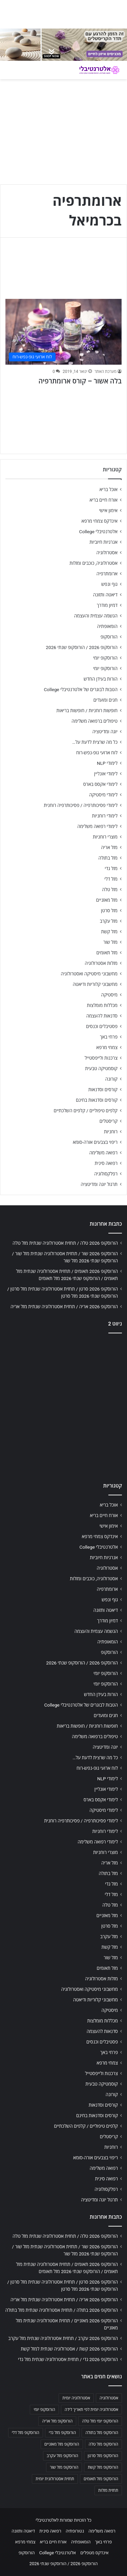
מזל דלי (111, 879)
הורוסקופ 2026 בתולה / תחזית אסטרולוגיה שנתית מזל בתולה (61, 2310)
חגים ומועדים (105, 700)
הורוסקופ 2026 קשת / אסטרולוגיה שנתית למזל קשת (69, 2349)
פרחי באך (109, 1037)
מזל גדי (111, 868)
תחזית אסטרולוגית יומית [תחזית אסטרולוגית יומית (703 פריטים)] (55, 2478)
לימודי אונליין (106, 773)
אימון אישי (108, 510)
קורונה (111, 1079)
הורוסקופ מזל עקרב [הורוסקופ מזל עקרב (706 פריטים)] (62, 2455)
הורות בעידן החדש (101, 679)
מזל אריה (109, 847)
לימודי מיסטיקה (103, 794)
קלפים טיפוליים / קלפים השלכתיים (86, 1110)
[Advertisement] (63, 1405)
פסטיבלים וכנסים (102, 1026)
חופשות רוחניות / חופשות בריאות (87, 710)
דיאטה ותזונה (105, 594)
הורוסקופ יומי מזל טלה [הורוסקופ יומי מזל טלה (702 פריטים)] (100, 2421)
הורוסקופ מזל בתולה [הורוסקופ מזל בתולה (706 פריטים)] (101, 2432)
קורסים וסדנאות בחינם (97, 1100)
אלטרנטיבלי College (98, 531)
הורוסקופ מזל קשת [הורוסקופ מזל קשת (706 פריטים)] (103, 2467)
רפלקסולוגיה (106, 1173)
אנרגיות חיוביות (103, 542)
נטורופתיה (75, 2531)
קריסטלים (109, 1121)
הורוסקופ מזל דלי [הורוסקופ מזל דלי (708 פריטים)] (25, 2432)
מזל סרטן (109, 910)
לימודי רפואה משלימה (97, 826)
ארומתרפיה (107, 573)
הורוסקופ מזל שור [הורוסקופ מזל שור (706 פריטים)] (64, 2467)
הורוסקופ (109, 637)
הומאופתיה (107, 626)
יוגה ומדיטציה (105, 731)
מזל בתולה (108, 858)
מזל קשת (109, 931)
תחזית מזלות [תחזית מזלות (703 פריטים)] (108, 2490)
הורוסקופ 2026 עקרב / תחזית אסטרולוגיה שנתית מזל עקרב (63, 2338)
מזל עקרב (109, 921)
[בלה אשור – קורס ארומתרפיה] (63, 331)
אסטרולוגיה (107, 552)
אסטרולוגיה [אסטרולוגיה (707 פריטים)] (109, 2398)
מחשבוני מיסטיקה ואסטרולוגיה (89, 973)
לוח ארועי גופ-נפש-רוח (97, 752)
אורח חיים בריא (103, 500)
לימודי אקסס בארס (100, 784)
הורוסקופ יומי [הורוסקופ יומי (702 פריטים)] (44, 2409)
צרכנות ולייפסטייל (101, 1058)
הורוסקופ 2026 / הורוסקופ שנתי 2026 (82, 647)
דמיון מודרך (107, 605)
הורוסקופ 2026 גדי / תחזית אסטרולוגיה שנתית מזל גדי (68, 2359)
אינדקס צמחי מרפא (100, 521)
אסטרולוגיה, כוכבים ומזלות (93, 563)
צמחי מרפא (107, 1047)
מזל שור (110, 942)
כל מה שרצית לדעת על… (95, 742)
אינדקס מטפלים (94, 2552)
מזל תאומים (107, 952)
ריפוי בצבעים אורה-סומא (95, 1142)
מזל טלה (110, 889)
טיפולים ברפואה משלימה (94, 721)
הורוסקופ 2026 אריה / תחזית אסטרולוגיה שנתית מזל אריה (64, 1306)
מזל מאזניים (107, 900)
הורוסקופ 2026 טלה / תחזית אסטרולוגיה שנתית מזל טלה (65, 1243)
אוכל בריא (109, 489)
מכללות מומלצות (102, 1005)
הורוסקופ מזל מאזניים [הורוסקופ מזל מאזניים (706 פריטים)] (61, 2444)
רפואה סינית (106, 1163)
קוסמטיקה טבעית (101, 1068)
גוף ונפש (109, 584)
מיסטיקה (109, 994)
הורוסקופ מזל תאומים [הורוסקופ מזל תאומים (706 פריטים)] (101, 2478)
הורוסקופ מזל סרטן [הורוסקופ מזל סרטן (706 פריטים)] (103, 2455)
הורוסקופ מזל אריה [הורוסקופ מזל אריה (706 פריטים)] (57, 2421)
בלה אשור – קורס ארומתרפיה (80, 381)
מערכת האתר (105, 371)
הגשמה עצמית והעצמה (96, 615)
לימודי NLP (107, 763)
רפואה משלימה (103, 1152)
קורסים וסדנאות (103, 1089)
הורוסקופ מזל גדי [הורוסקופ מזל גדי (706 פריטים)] (62, 2432)
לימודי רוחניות (105, 815)
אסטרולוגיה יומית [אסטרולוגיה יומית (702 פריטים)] (76, 2398)
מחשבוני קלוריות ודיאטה (95, 984)
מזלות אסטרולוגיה (101, 963)
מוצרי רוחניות (105, 837)
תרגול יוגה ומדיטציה (99, 1184)
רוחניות (111, 1131)
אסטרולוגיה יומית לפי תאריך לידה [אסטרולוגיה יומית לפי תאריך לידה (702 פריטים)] (91, 2409)
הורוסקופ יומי (105, 658)
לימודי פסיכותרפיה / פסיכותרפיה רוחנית (81, 805)
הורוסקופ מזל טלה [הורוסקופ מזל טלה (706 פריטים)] (103, 2444)
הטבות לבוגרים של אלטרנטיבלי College (81, 689)
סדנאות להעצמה (102, 1016)
